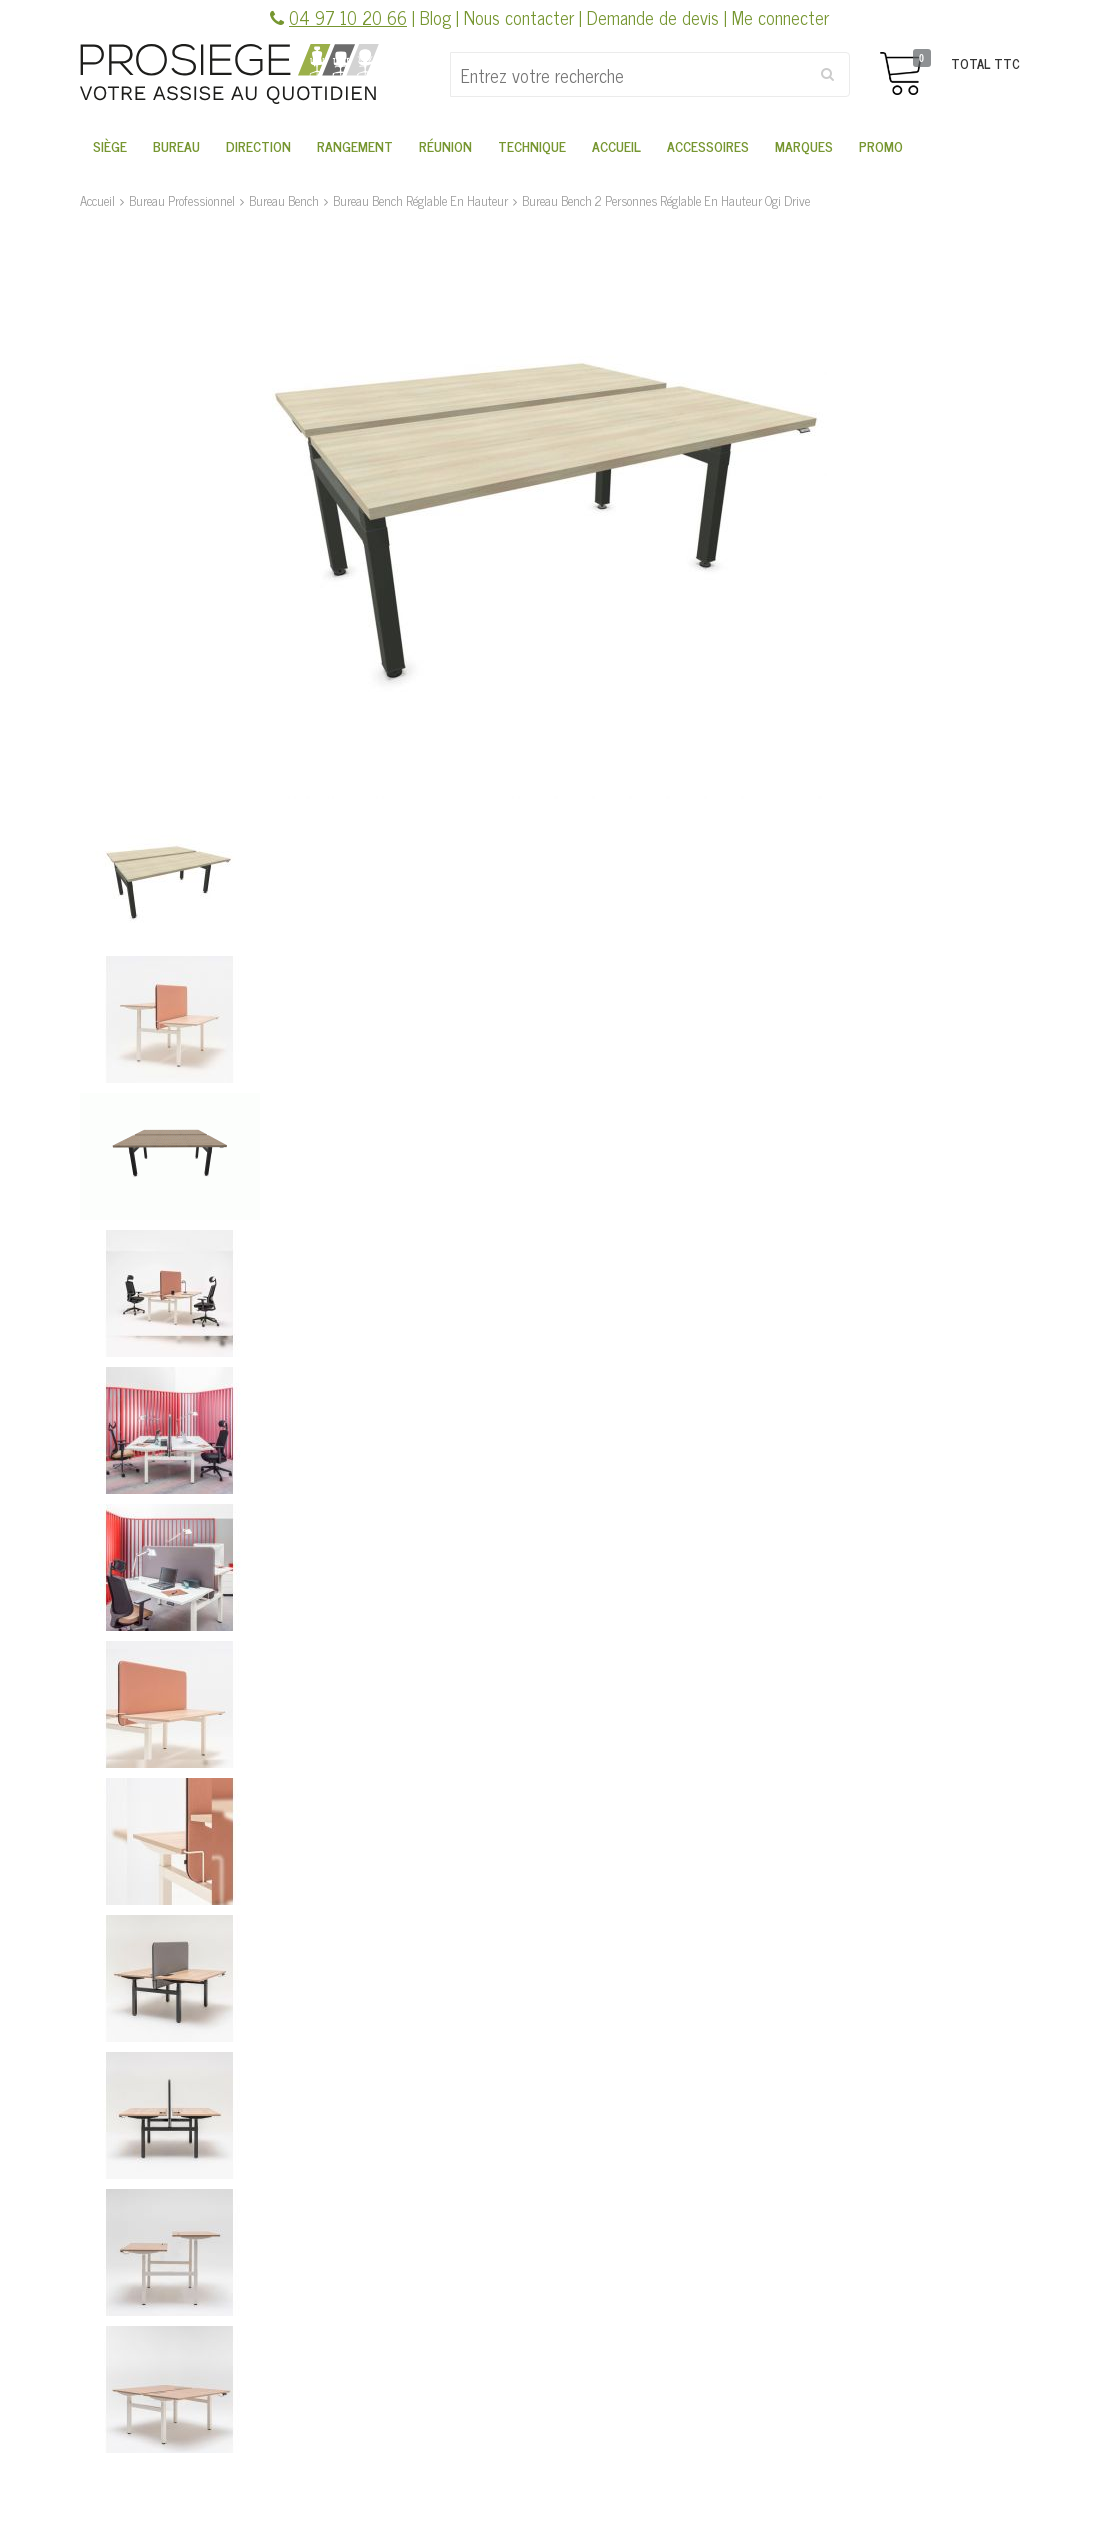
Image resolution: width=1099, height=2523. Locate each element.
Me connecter (780, 17)
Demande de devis (653, 17)
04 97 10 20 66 (348, 17)
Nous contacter (519, 17)
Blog (435, 17)
